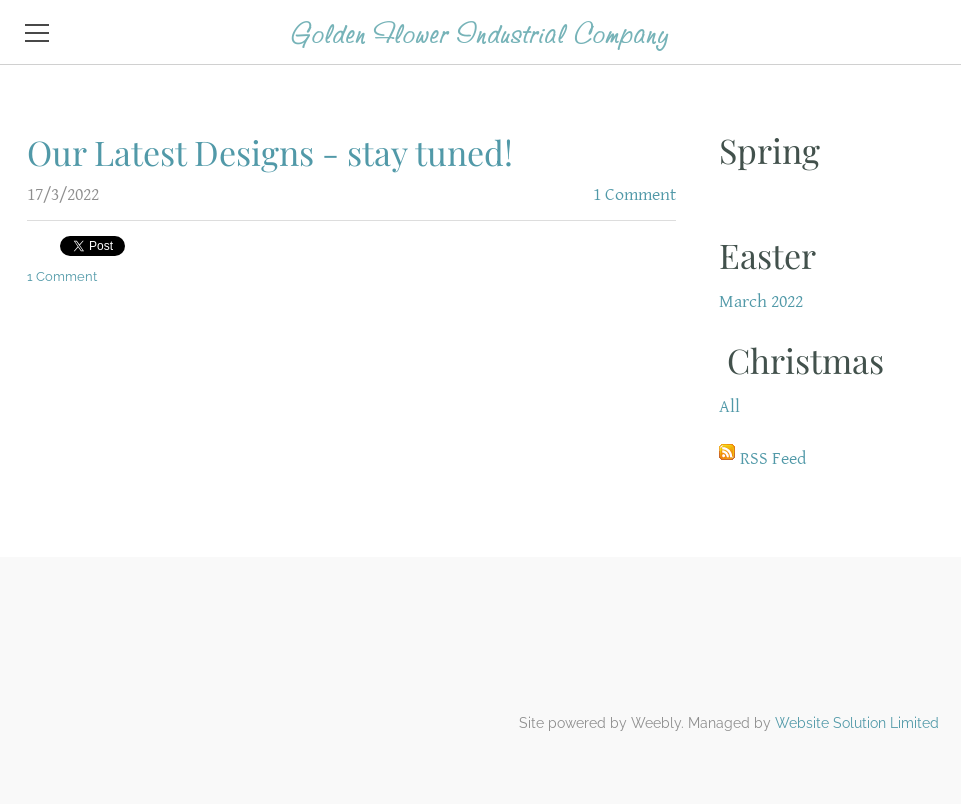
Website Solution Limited (857, 723)
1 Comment (634, 194)
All (729, 406)
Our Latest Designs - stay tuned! (270, 152)
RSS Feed (773, 458)
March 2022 (761, 301)
